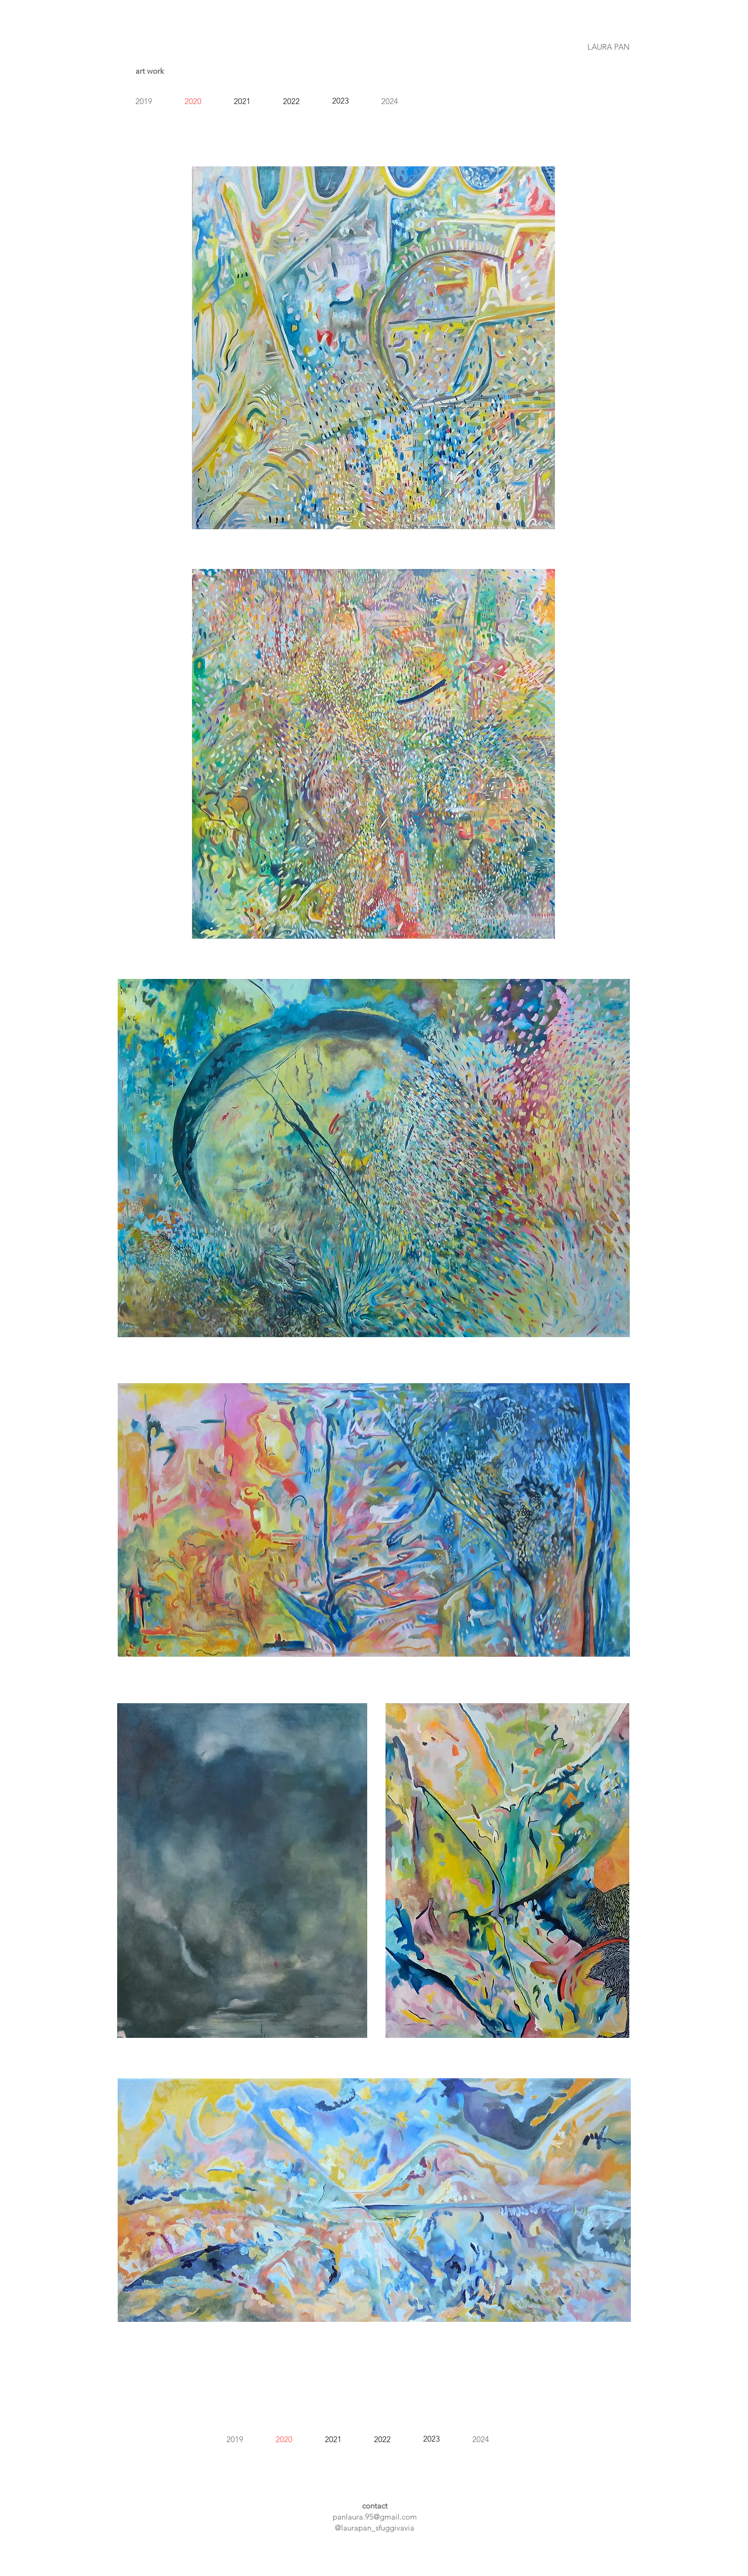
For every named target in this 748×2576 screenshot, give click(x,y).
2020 (193, 101)
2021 (242, 101)
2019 (143, 101)
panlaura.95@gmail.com (375, 2517)
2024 (389, 101)
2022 (291, 101)
